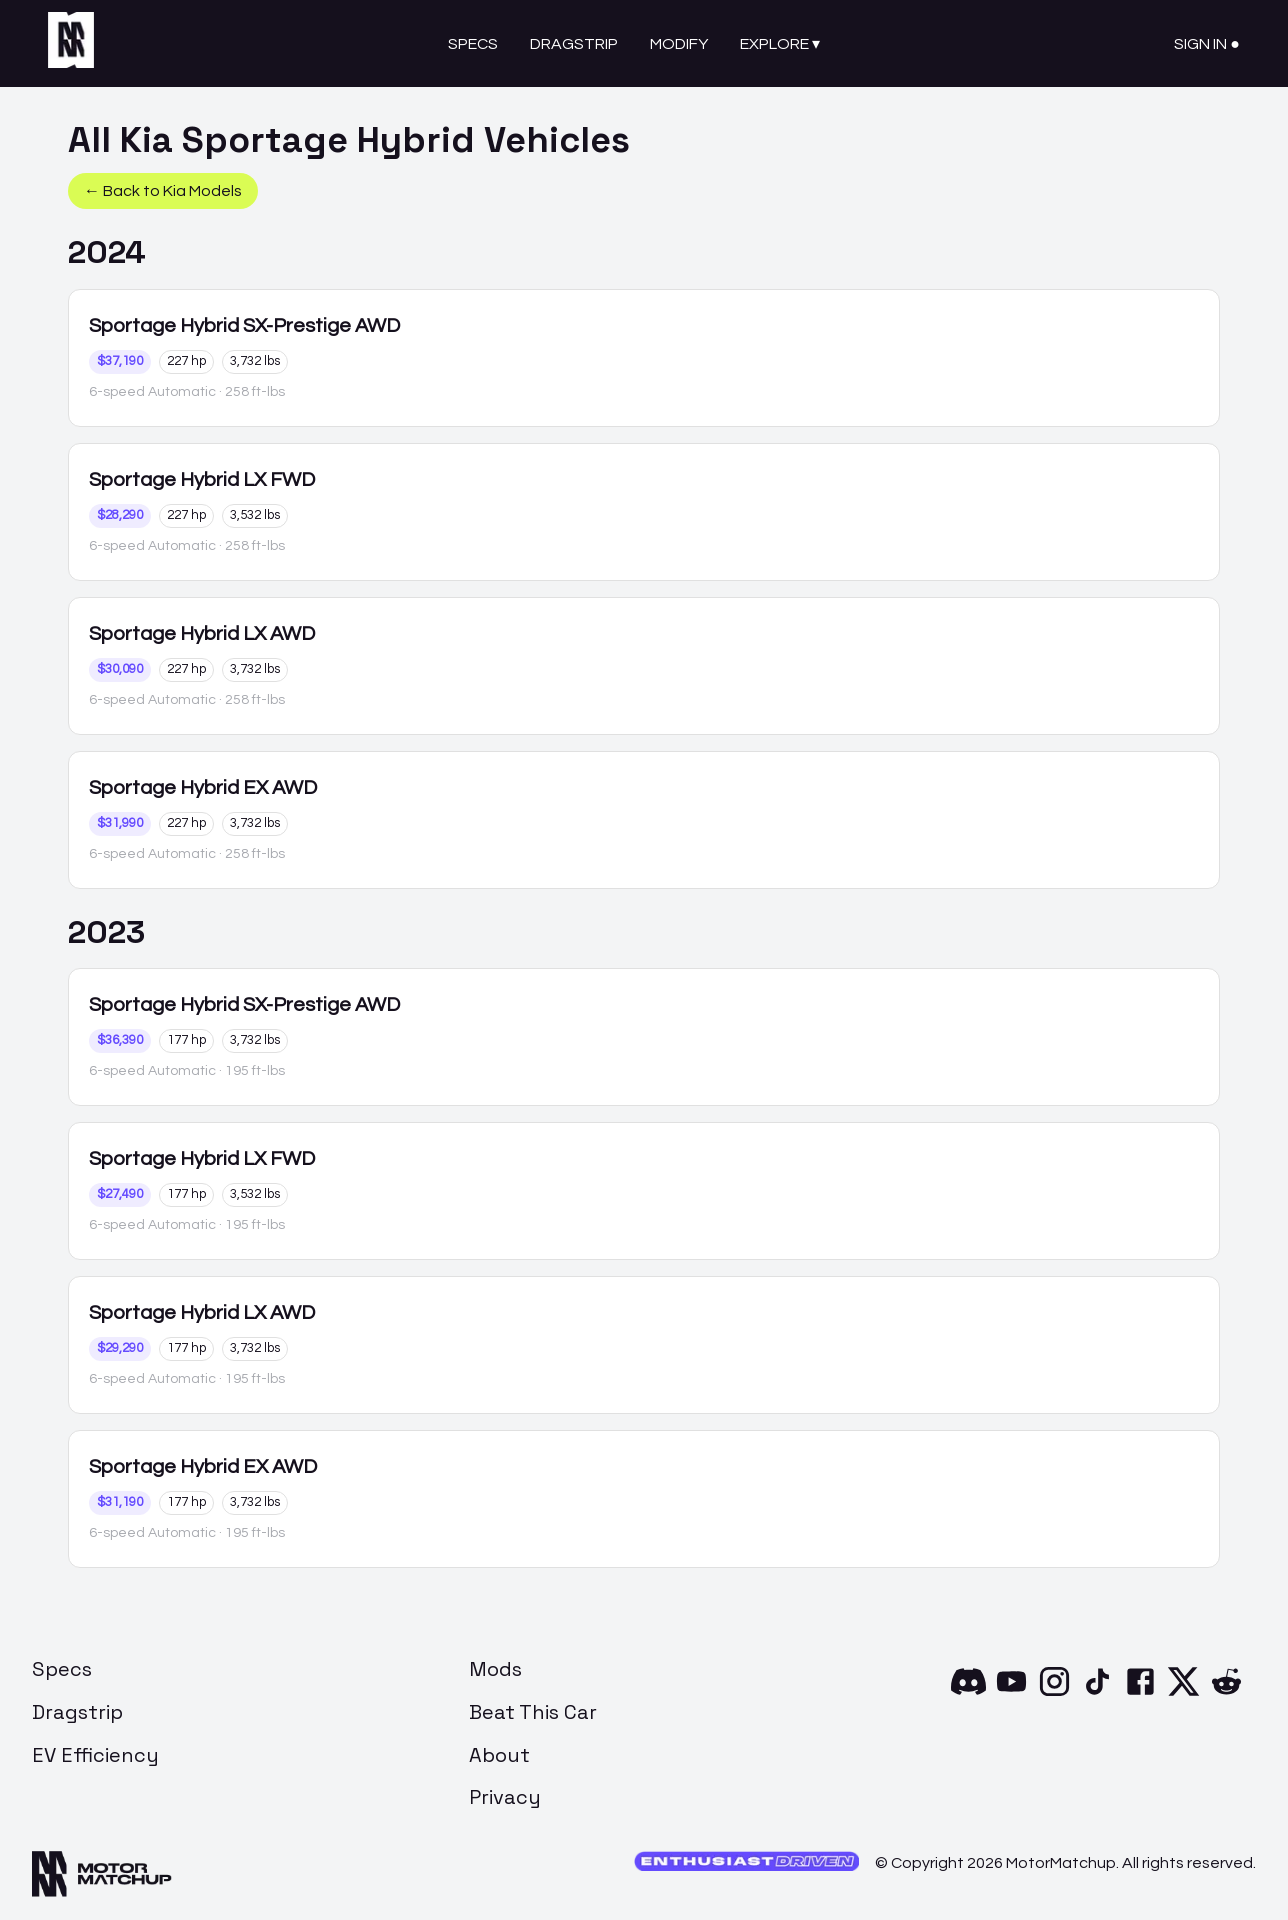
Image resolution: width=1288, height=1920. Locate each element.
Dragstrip (574, 44)
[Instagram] (1054, 1694)
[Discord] (968, 1694)
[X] (1183, 1694)
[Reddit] (1226, 1694)
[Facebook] (1140, 1694)
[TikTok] (1097, 1694)
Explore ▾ (780, 44)
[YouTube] (1011, 1694)
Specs (473, 44)
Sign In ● (1207, 44)
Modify (679, 44)
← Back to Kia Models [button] (163, 191)
